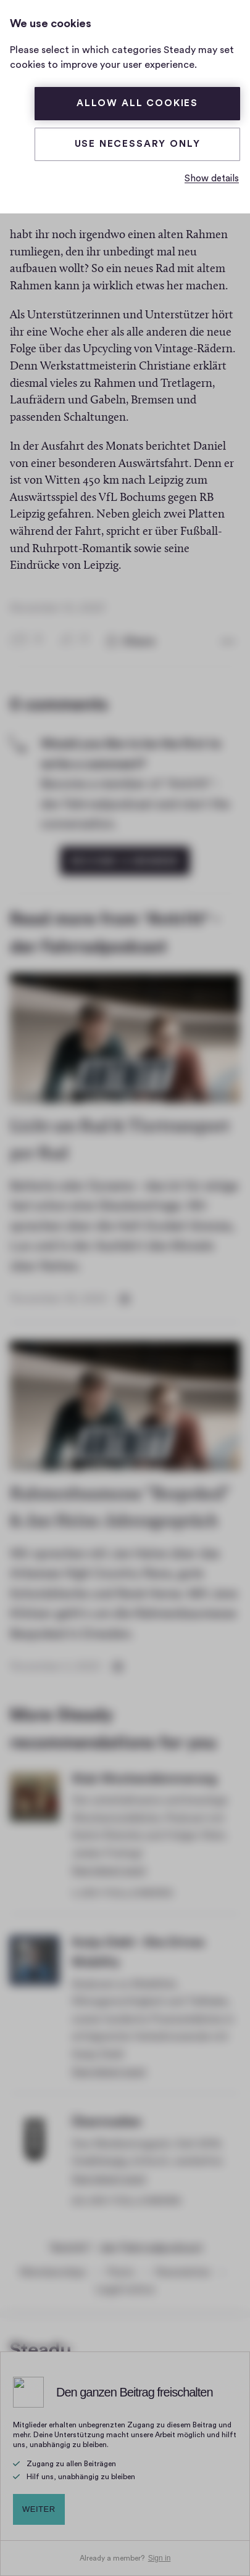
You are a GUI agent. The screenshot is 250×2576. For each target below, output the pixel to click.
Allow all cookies (137, 103)
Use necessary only (138, 144)
